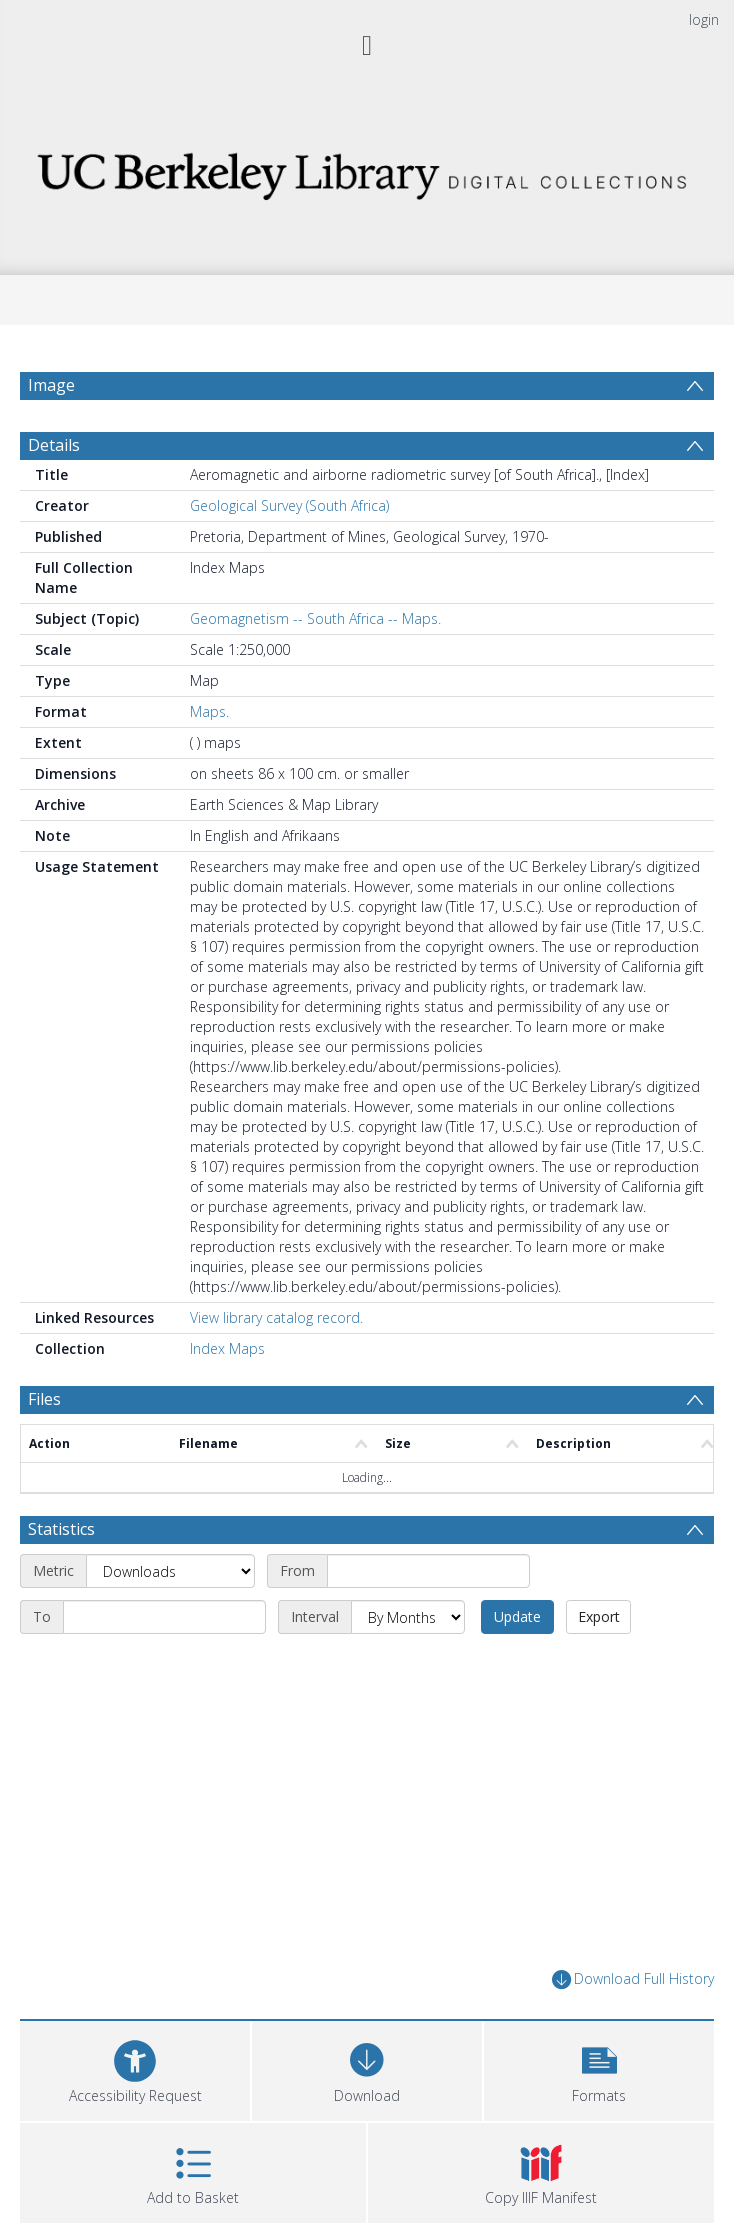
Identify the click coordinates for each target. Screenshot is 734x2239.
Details (54, 445)
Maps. (209, 711)
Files (44, 1399)
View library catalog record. (276, 1317)
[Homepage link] (367, 170)
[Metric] (170, 1571)
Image (51, 385)
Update (517, 1616)
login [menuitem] (704, 19)
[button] (599, 2068)
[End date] (164, 1617)
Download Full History (633, 1979)
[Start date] (428, 1571)
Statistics (61, 1529)
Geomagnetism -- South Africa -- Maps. (315, 618)
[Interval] (408, 1617)
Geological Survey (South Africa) (289, 505)
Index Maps (227, 1348)
